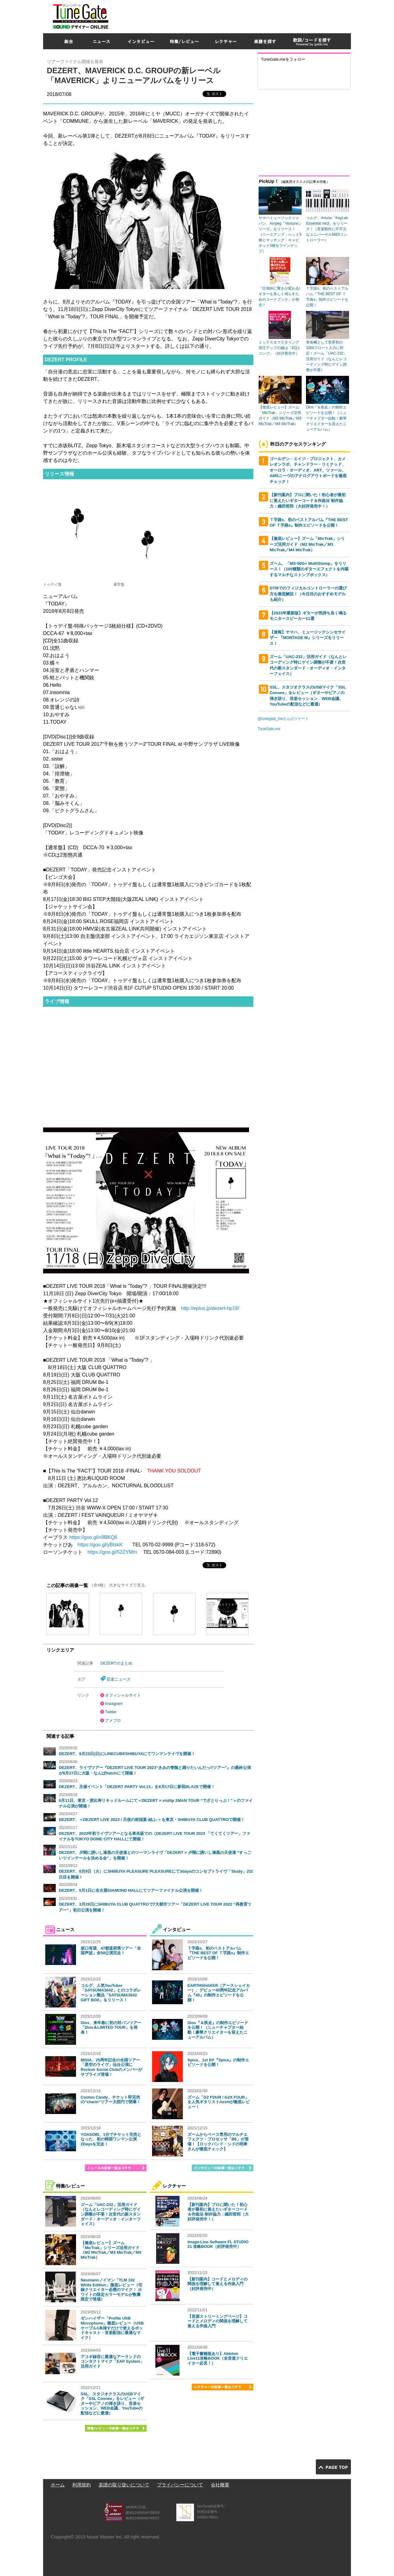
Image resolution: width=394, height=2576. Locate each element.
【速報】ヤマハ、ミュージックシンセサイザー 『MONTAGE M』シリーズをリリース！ (308, 638)
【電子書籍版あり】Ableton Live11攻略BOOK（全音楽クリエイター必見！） (217, 2358)
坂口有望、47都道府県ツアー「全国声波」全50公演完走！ (111, 1950)
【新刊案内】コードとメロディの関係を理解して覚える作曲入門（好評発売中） (217, 2284)
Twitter (111, 1712)
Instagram (114, 1703)
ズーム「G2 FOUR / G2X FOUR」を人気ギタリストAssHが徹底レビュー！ (218, 2102)
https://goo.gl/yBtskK (100, 1544)
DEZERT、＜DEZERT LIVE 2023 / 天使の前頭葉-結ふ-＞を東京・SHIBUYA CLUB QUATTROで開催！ (152, 1819)
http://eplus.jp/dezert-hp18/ (210, 1308)
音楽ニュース (119, 1679)
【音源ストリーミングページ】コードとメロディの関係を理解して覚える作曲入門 (217, 2321)
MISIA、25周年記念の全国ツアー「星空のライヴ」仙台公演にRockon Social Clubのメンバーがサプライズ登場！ (111, 2067)
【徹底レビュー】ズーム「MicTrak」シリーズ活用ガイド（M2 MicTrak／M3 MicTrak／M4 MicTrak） (111, 2250)
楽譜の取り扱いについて (123, 2484)
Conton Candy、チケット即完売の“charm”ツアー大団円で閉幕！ (111, 2099)
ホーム (58, 2484)
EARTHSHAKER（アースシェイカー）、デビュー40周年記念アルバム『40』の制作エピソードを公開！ (218, 1992)
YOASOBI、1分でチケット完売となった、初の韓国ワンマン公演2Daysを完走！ (111, 2139)
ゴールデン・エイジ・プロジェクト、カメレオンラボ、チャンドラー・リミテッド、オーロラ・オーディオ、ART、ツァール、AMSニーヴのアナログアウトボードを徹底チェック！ (308, 470)
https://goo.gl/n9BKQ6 (93, 1537)
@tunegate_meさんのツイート (283, 719)
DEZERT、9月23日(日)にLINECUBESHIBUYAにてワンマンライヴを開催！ (127, 1753)
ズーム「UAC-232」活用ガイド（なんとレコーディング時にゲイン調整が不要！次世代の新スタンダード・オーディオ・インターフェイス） (111, 2214)
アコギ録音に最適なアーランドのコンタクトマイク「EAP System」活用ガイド (112, 2361)
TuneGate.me (269, 729)
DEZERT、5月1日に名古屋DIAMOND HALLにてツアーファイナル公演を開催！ (131, 1890)
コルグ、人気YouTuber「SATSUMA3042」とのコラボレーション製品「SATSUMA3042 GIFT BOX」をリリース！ (111, 1992)
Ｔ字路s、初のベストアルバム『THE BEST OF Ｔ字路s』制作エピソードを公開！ (218, 1953)
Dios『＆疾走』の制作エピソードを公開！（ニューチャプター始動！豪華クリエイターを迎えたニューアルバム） (217, 2030)
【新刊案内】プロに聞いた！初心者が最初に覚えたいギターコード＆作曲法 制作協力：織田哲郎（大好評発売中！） (218, 2211)
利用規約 (81, 2484)
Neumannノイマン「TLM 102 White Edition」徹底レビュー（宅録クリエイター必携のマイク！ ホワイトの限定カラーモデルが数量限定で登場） (111, 2289)
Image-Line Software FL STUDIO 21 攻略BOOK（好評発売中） (217, 2244)
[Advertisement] (239, 15)
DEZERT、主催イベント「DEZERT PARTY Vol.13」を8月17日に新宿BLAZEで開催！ (137, 1786)
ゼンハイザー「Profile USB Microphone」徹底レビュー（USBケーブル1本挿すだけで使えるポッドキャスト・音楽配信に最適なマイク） (112, 2328)
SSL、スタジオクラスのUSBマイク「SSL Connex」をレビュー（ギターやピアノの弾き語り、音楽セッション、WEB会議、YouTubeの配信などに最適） (112, 2403)
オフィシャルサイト (123, 1695)
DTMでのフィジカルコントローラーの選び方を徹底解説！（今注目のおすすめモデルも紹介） (308, 594)
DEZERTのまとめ (116, 1663)
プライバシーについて (180, 2484)
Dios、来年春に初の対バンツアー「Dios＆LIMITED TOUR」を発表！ (111, 2027)
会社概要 (220, 2484)
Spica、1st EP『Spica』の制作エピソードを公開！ (218, 2062)
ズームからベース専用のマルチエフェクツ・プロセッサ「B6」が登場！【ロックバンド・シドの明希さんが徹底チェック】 (218, 2141)
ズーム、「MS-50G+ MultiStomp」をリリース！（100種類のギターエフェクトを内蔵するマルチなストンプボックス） (309, 569)
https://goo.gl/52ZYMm (112, 1552)
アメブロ (113, 1720)
